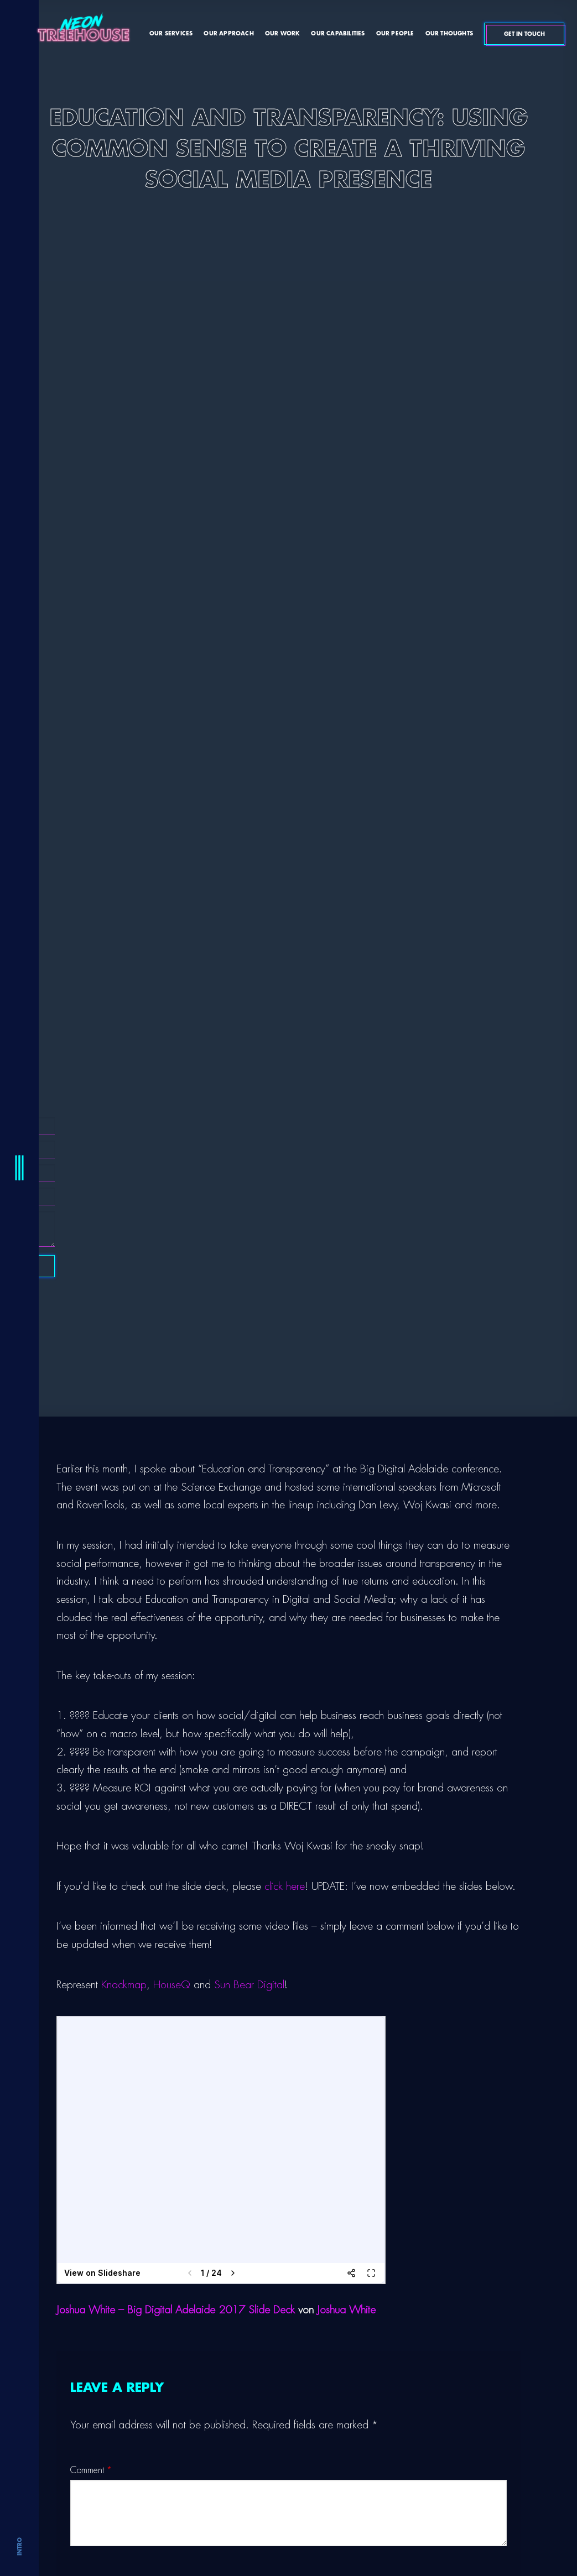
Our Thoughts (449, 33)
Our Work (282, 33)
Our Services (171, 33)
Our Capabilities (338, 33)
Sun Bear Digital (249, 1984)
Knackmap (124, 1984)
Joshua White (346, 2310)
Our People (395, 33)
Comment (91, 2470)
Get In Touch (526, 34)
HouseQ (171, 1984)
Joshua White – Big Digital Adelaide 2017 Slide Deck (175, 2310)
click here (284, 1886)
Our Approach (228, 33)
